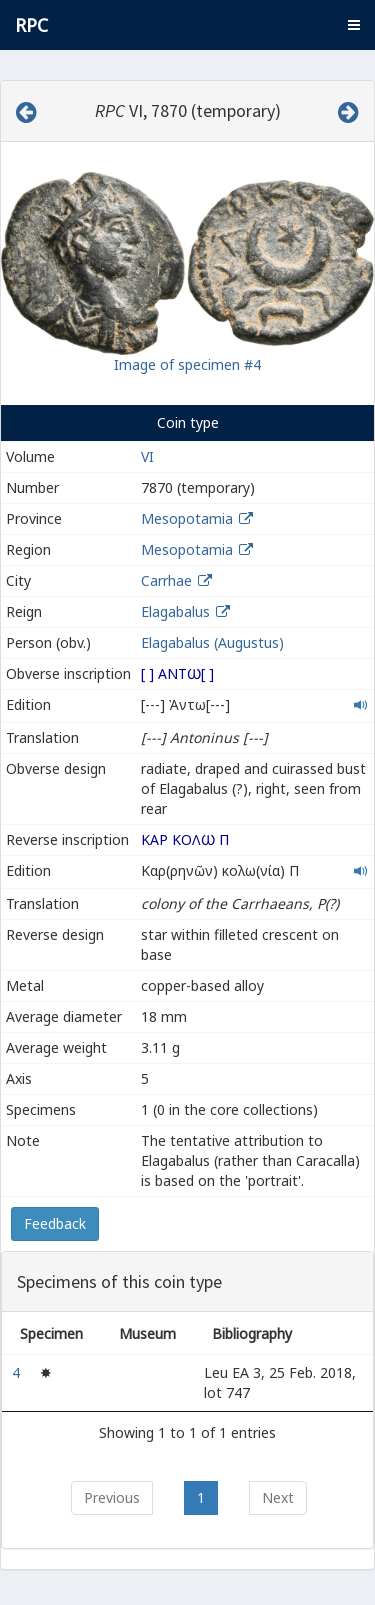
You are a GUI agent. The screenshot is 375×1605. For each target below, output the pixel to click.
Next (278, 1497)
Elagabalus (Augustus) (212, 642)
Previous (112, 1497)
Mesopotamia (187, 518)
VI (147, 456)
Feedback (55, 1223)
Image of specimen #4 (187, 364)
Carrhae (166, 580)
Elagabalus (175, 611)
